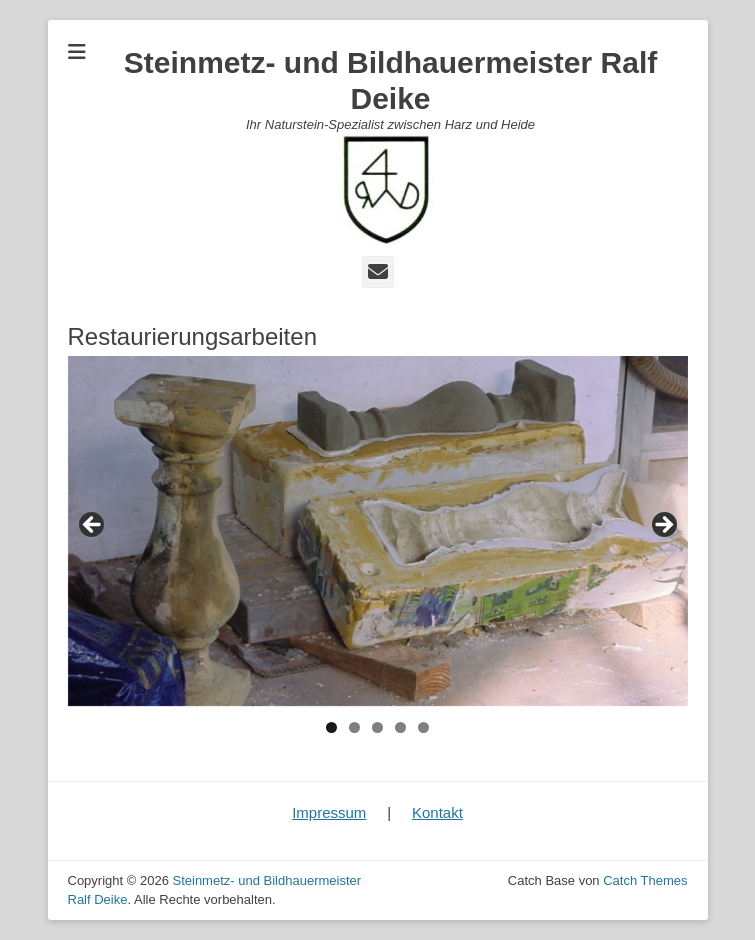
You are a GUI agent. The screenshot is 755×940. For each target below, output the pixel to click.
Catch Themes (645, 880)
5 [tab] (423, 727)
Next (663, 526)
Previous (93, 526)
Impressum (329, 812)
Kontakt (437, 812)
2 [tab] (354, 727)
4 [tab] (400, 727)
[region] (378, 531)
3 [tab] (377, 727)
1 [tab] (331, 727)
